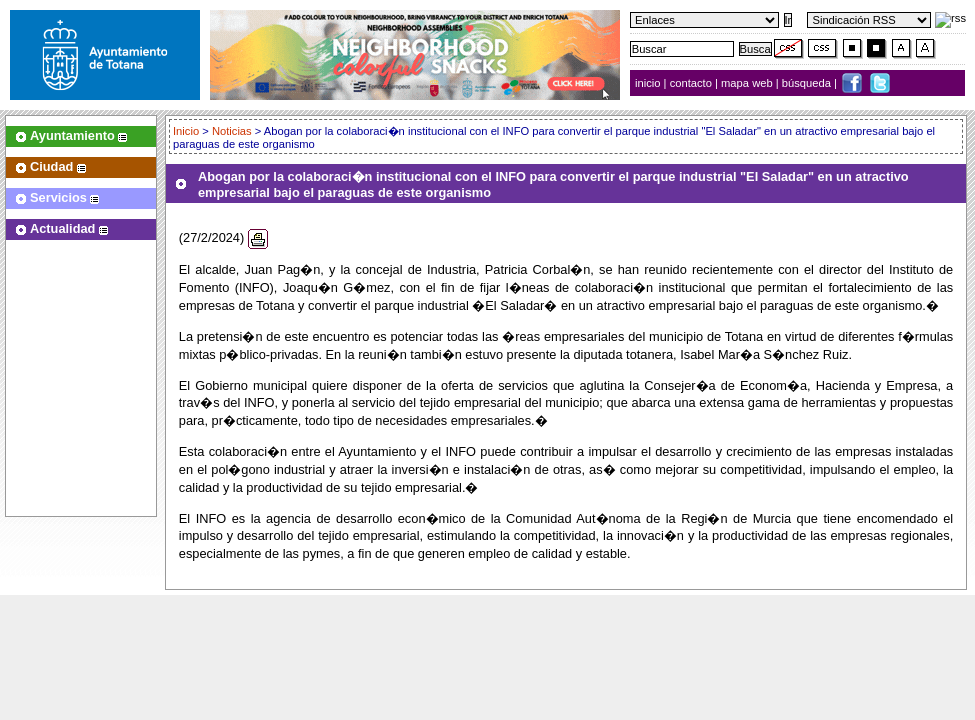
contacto (691, 83)
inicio (649, 83)
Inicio (187, 131)
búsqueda (808, 83)
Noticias (232, 131)
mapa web (748, 83)
